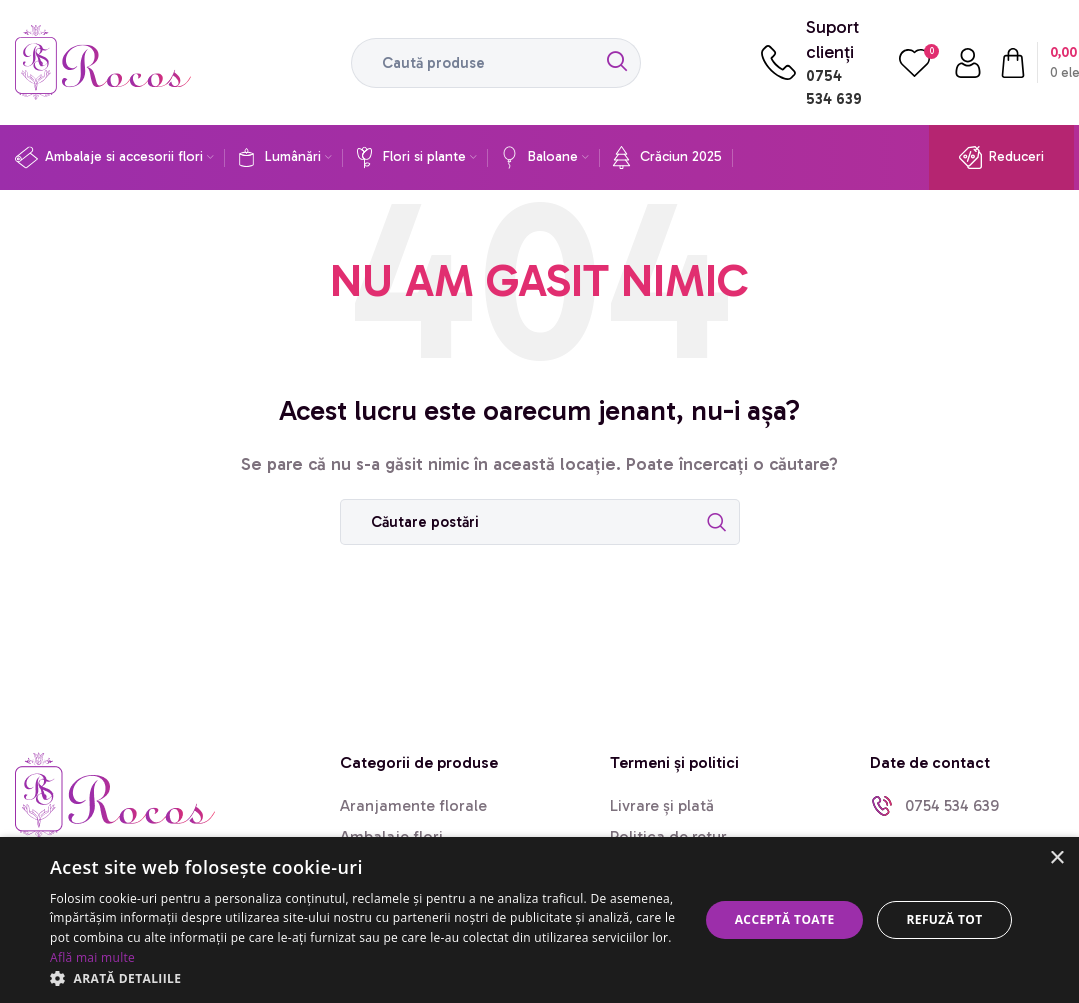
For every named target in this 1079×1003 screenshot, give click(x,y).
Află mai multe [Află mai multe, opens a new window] (92, 957)
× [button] (1056, 858)
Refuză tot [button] (944, 919)
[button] (365, 978)
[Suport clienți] (778, 62)
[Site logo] (103, 60)
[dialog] (539, 920)
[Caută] (496, 63)
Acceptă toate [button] (785, 919)
